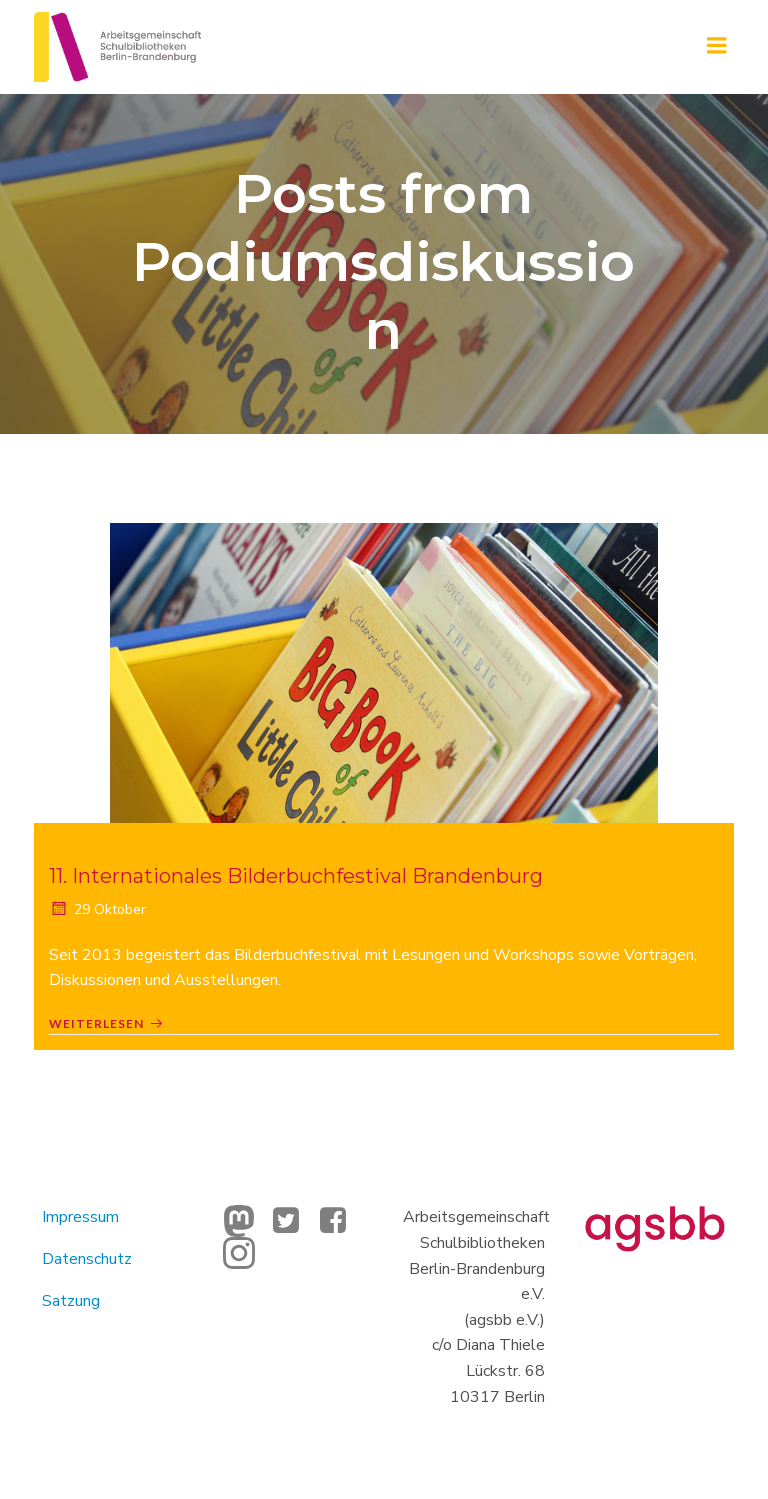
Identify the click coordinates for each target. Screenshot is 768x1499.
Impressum (82, 1216)
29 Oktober (97, 909)
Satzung (73, 1299)
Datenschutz (89, 1258)
